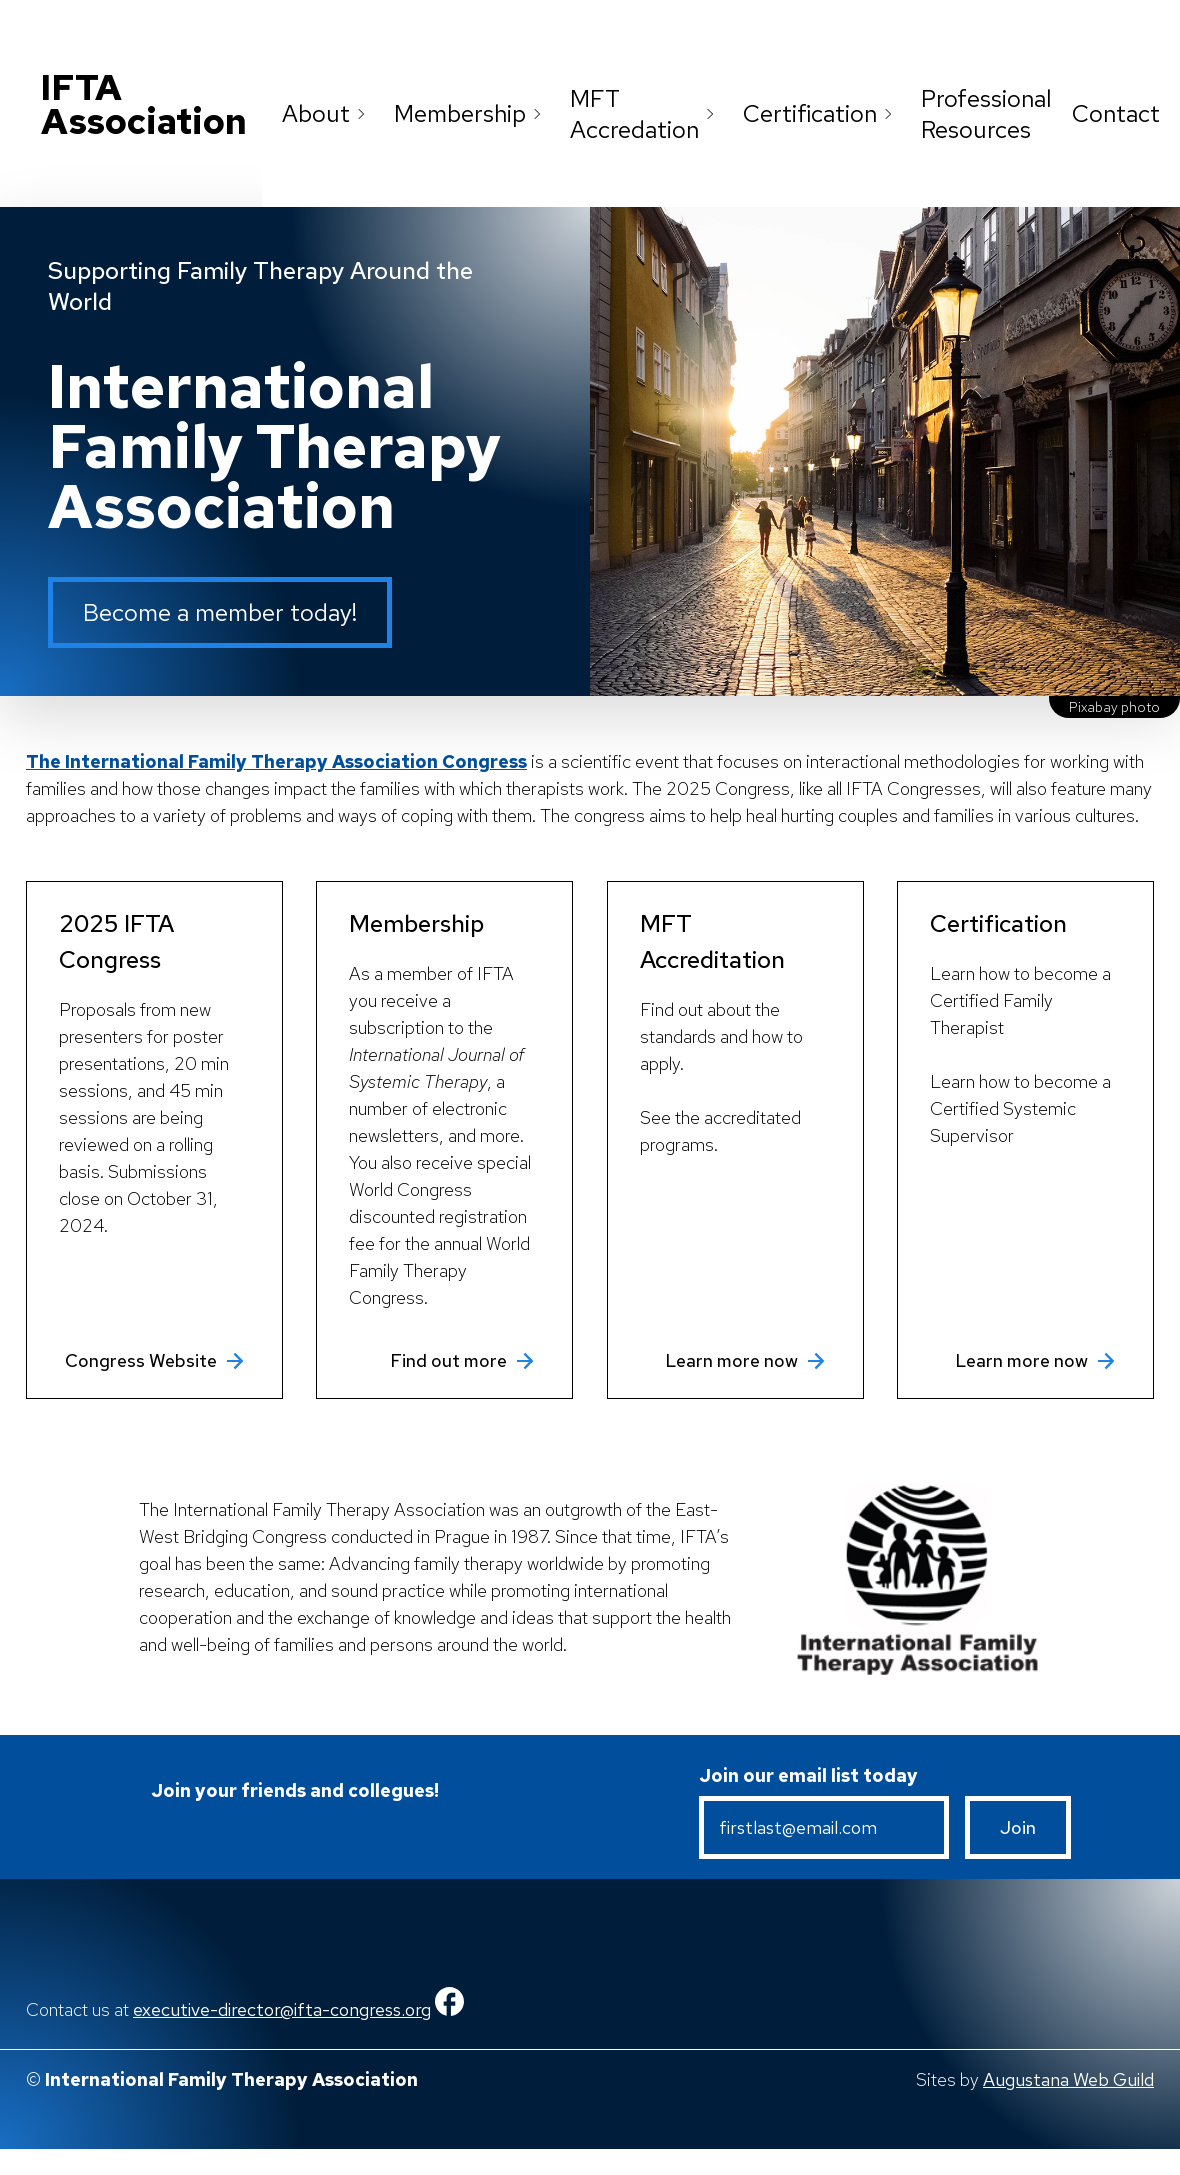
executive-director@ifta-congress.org (282, 2009)
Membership (472, 113)
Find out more (463, 1361)
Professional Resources (986, 114)
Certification (822, 113)
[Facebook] (449, 2009)
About (328, 113)
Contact (1116, 113)
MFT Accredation (646, 114)
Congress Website (156, 1361)
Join (1018, 1827)
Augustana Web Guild (1068, 2079)
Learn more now (746, 1361)
